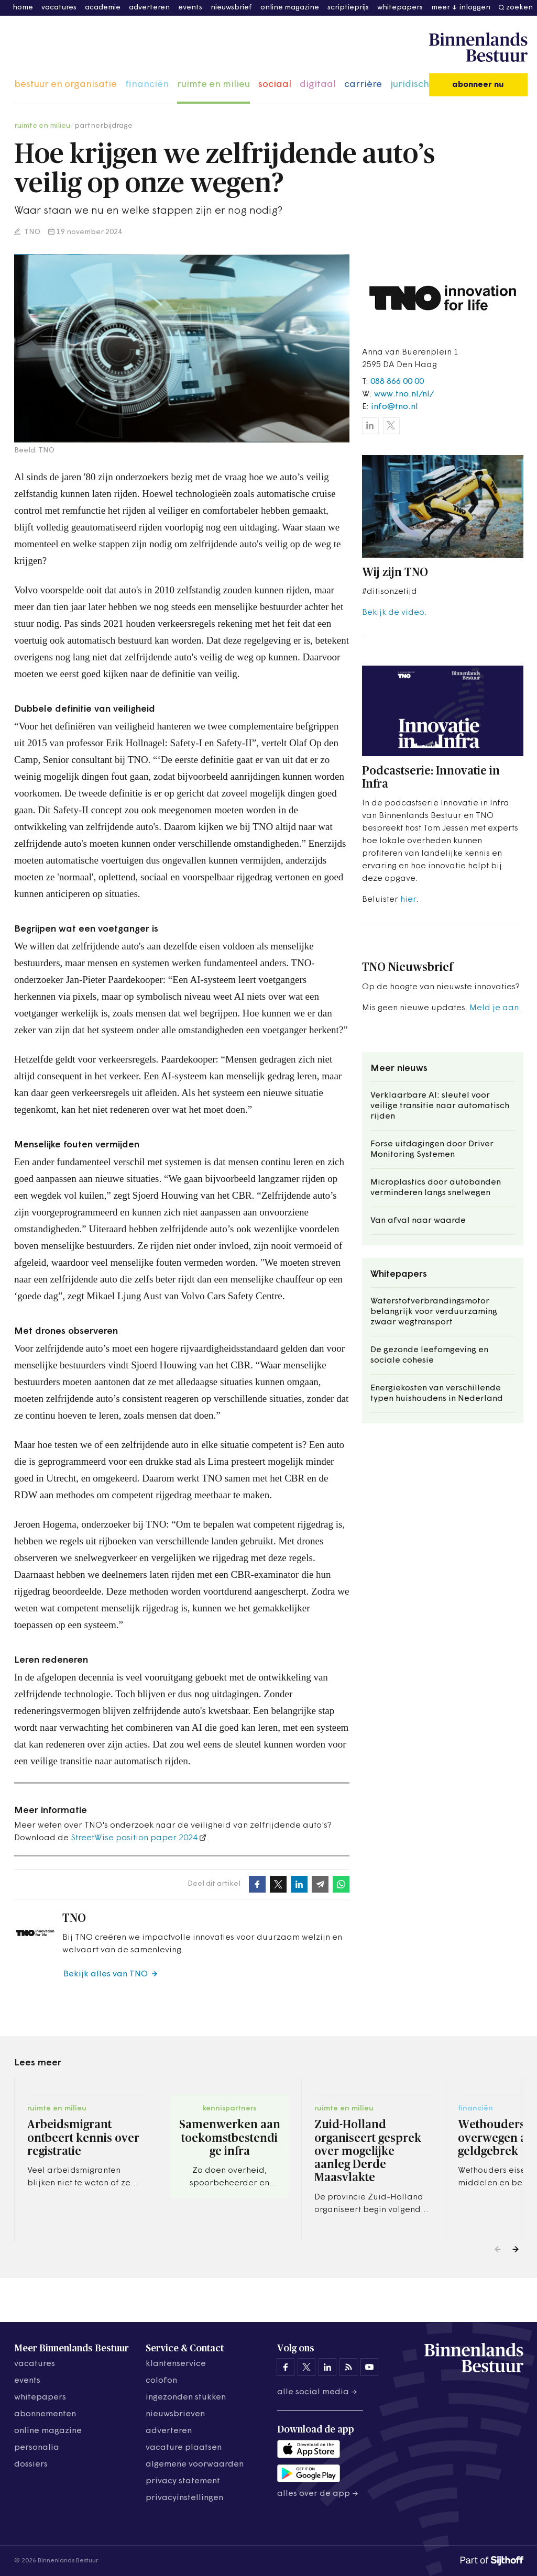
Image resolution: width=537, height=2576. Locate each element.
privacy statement (183, 2481)
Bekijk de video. (394, 613)
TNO (31, 232)
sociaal (274, 85)
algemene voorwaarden (195, 2464)
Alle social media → (317, 2392)
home (23, 8)
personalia (36, 2448)
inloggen (474, 8)
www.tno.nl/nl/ (404, 394)
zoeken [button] (519, 8)
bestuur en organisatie (65, 85)
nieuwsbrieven (175, 2414)
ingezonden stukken (186, 2397)
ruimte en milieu (213, 85)
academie (102, 8)
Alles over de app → (317, 2494)
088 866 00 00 (397, 382)
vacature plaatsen (184, 2448)
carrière (363, 85)
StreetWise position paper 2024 (134, 1838)
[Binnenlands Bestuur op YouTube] (369, 2367)
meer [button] (440, 8)
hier (408, 899)
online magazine (289, 8)
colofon (161, 2380)
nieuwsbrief (231, 8)
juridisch (409, 85)
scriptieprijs (348, 8)
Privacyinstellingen (184, 2498)
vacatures (58, 8)
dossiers (31, 2464)
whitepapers (400, 8)
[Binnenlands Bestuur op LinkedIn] (327, 2367)
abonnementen (45, 2414)
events (190, 8)
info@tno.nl (394, 407)
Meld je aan (494, 1008)
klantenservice (176, 2364)
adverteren (149, 8)
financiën (147, 85)
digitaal (318, 85)
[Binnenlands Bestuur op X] (306, 2367)
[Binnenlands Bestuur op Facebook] (285, 2367)
